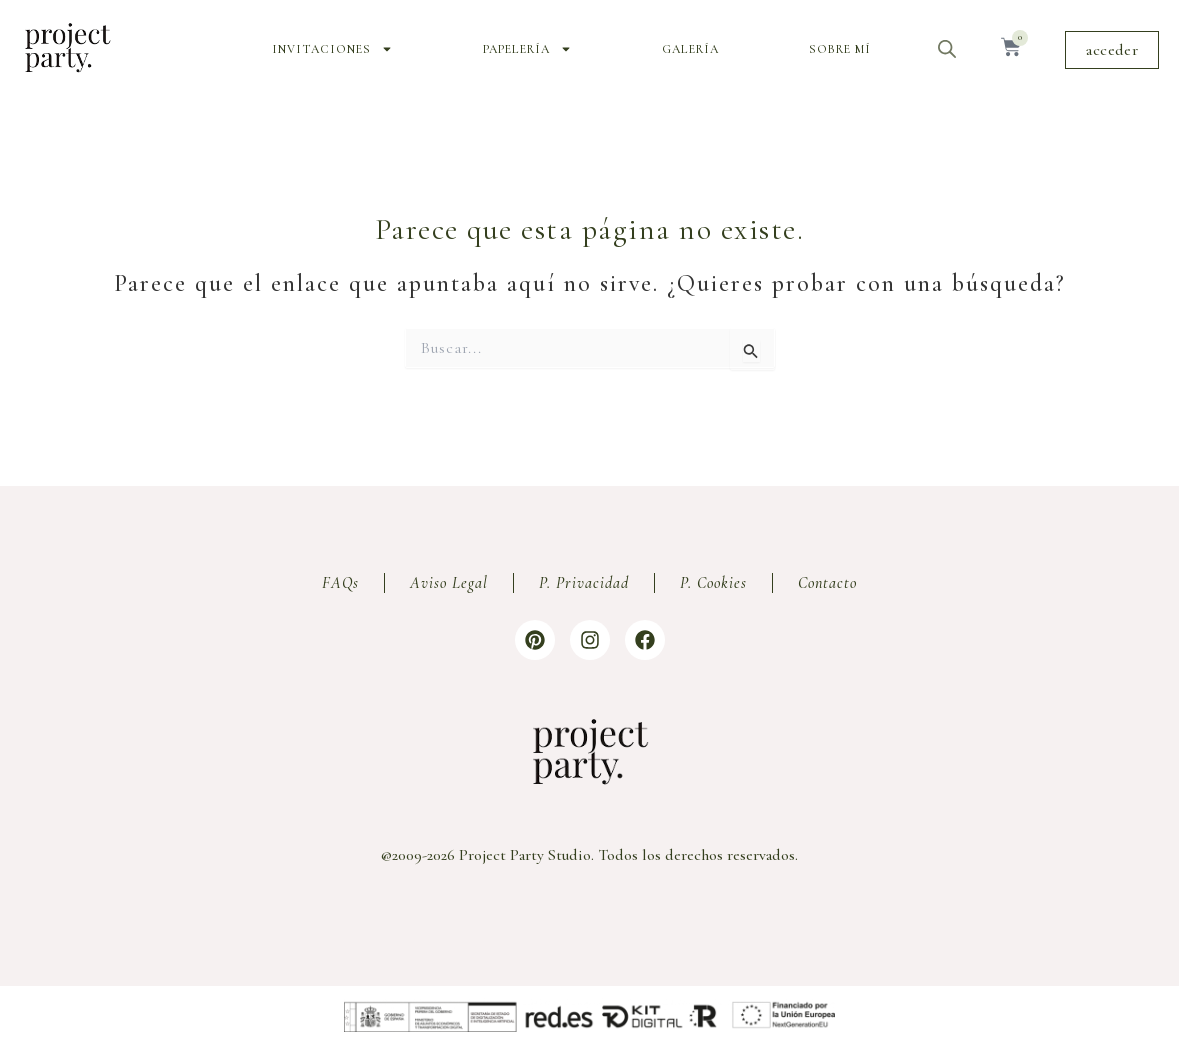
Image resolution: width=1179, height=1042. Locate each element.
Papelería (527, 49)
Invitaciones (332, 49)
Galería (690, 49)
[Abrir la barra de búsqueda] (947, 49)
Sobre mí (840, 49)
